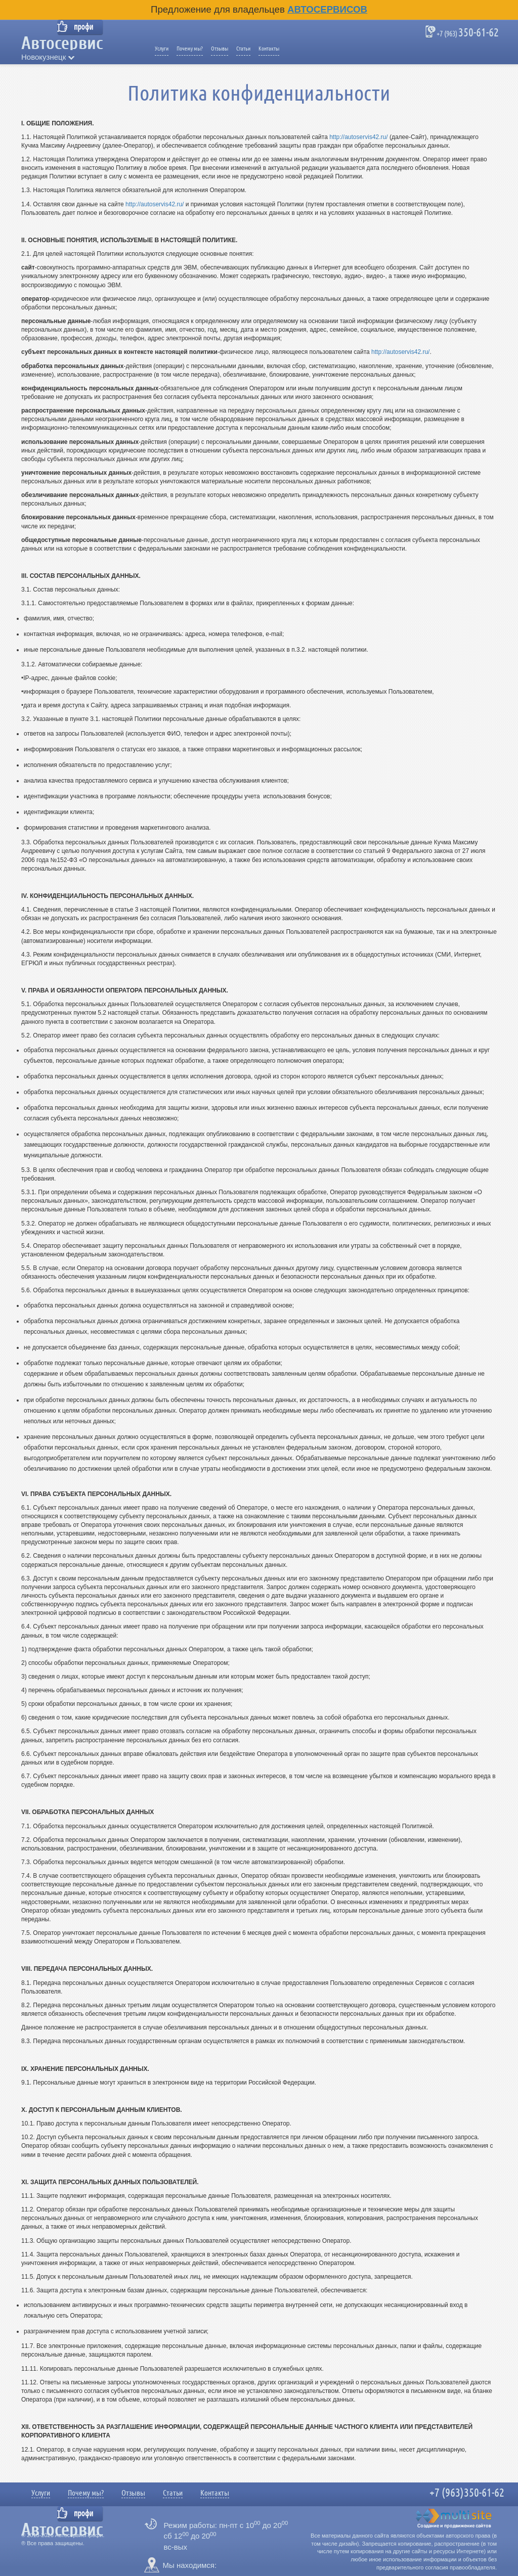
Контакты (268, 48)
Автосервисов (327, 9)
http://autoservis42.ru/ (358, 137)
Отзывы (219, 48)
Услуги (161, 48)
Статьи (243, 48)
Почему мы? (190, 48)
